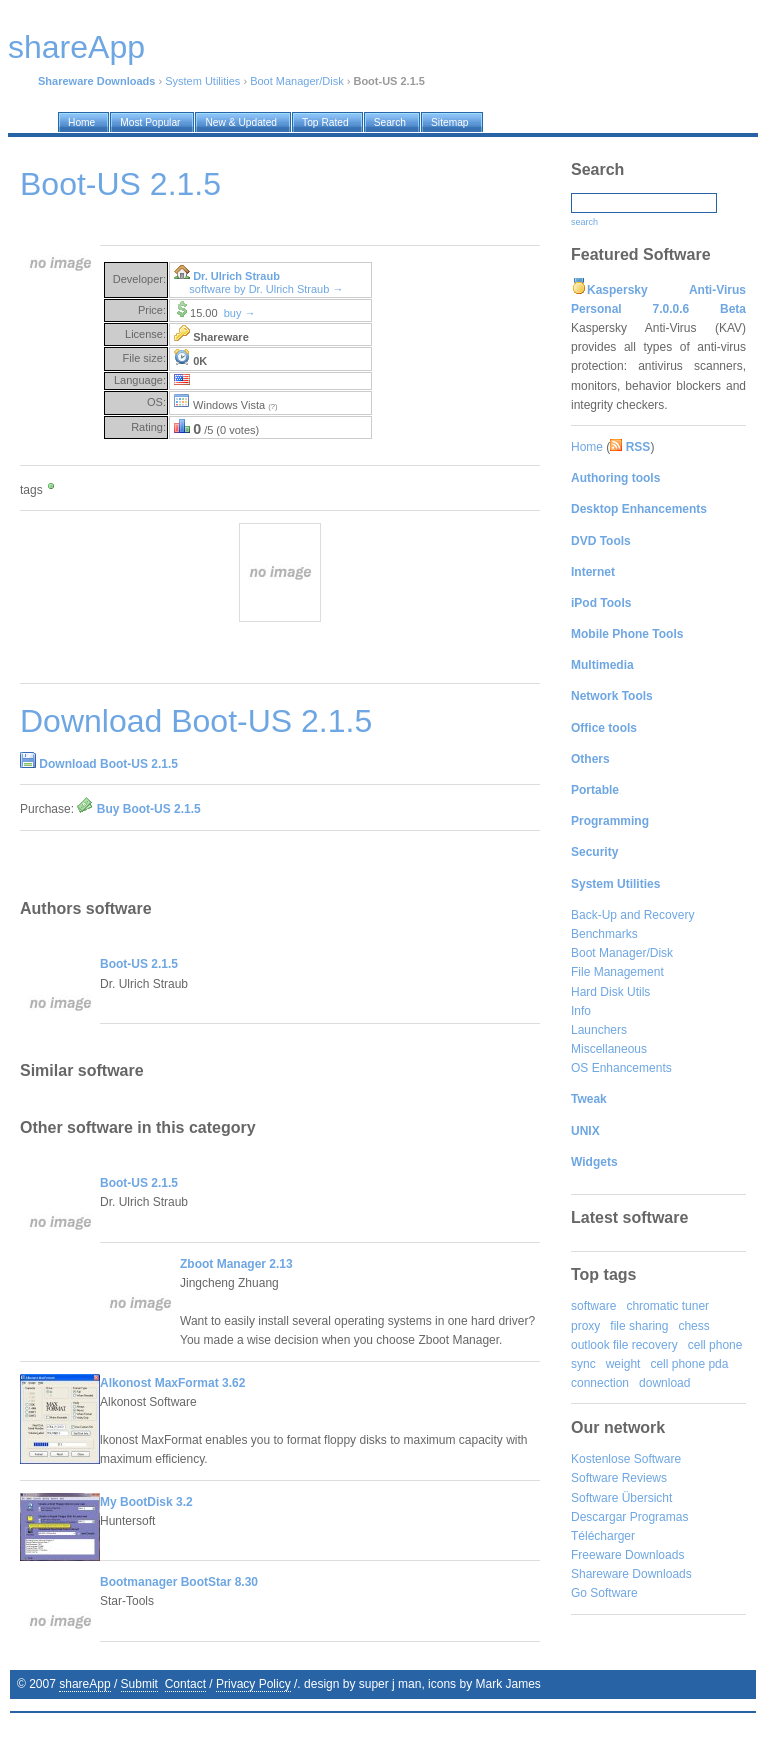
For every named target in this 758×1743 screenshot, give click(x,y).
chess (693, 1326)
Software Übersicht (621, 1498)
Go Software (604, 1593)
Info (581, 1011)
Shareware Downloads (631, 1574)
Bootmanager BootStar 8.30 (179, 1582)
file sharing (639, 1326)
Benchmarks (604, 934)
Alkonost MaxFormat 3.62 (172, 1383)
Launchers (599, 1030)
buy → (240, 313)
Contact (185, 1684)
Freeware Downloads (627, 1555)
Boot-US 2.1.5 (139, 964)
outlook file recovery (624, 1345)
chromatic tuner (667, 1306)
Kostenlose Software (626, 1459)
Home (587, 447)
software (593, 1306)
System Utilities (202, 81)
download (664, 1383)
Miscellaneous (609, 1049)
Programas (659, 1517)
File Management (617, 972)
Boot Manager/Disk (297, 81)
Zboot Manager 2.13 (236, 1264)
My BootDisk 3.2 (146, 1502)
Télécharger (603, 1536)
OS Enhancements (621, 1068)
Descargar (598, 1517)
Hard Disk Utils (610, 992)
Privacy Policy (253, 1684)
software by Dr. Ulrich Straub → (266, 289)
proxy (585, 1326)
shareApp (84, 1684)
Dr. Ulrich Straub (236, 276)
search (584, 222)
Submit (139, 1684)
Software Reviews (619, 1478)
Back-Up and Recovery (632, 915)
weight (623, 1364)
